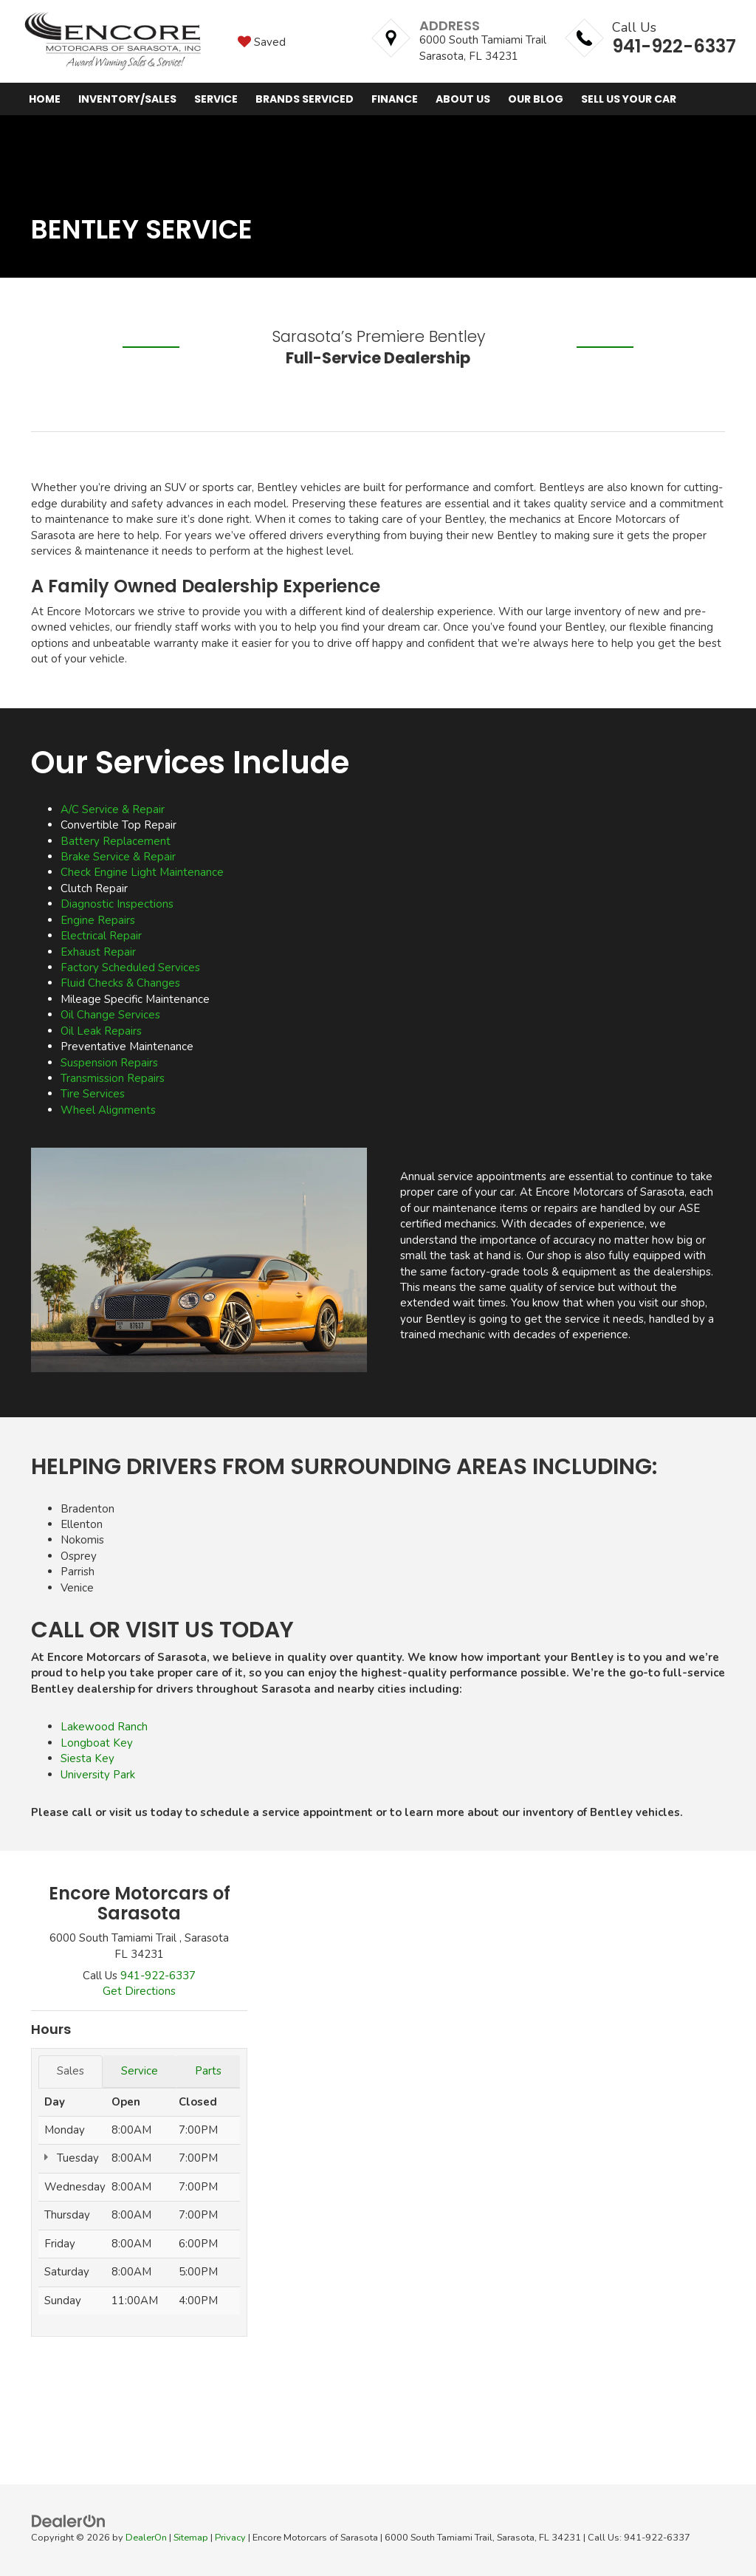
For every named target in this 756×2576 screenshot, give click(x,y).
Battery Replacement (116, 841)
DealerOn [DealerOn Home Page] (146, 2537)
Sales (70, 2070)
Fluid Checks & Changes (120, 983)
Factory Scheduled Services (130, 967)
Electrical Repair (101, 935)
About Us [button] (463, 99)
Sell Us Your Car (628, 99)
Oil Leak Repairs (101, 1031)
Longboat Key (97, 1743)
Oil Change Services (110, 1014)
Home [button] (45, 99)
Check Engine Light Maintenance (142, 872)
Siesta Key (87, 1758)
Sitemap (190, 2537)
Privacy (230, 2537)
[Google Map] (497, 2091)
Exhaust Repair (98, 952)
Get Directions (139, 1991)
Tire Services (93, 1093)
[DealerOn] (68, 2520)
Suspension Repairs (109, 1062)
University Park (98, 1774)
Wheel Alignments (108, 1110)
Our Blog (535, 99)
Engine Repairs (98, 920)
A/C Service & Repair (113, 809)
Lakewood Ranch (104, 1726)
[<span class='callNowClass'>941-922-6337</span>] (158, 1975)
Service (139, 2070)
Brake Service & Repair (118, 856)
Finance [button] (394, 99)
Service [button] (216, 99)
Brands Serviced (304, 99)
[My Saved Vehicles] (262, 41)
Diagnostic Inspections (117, 904)
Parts (208, 2070)
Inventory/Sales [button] (127, 99)
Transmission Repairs (113, 1078)
